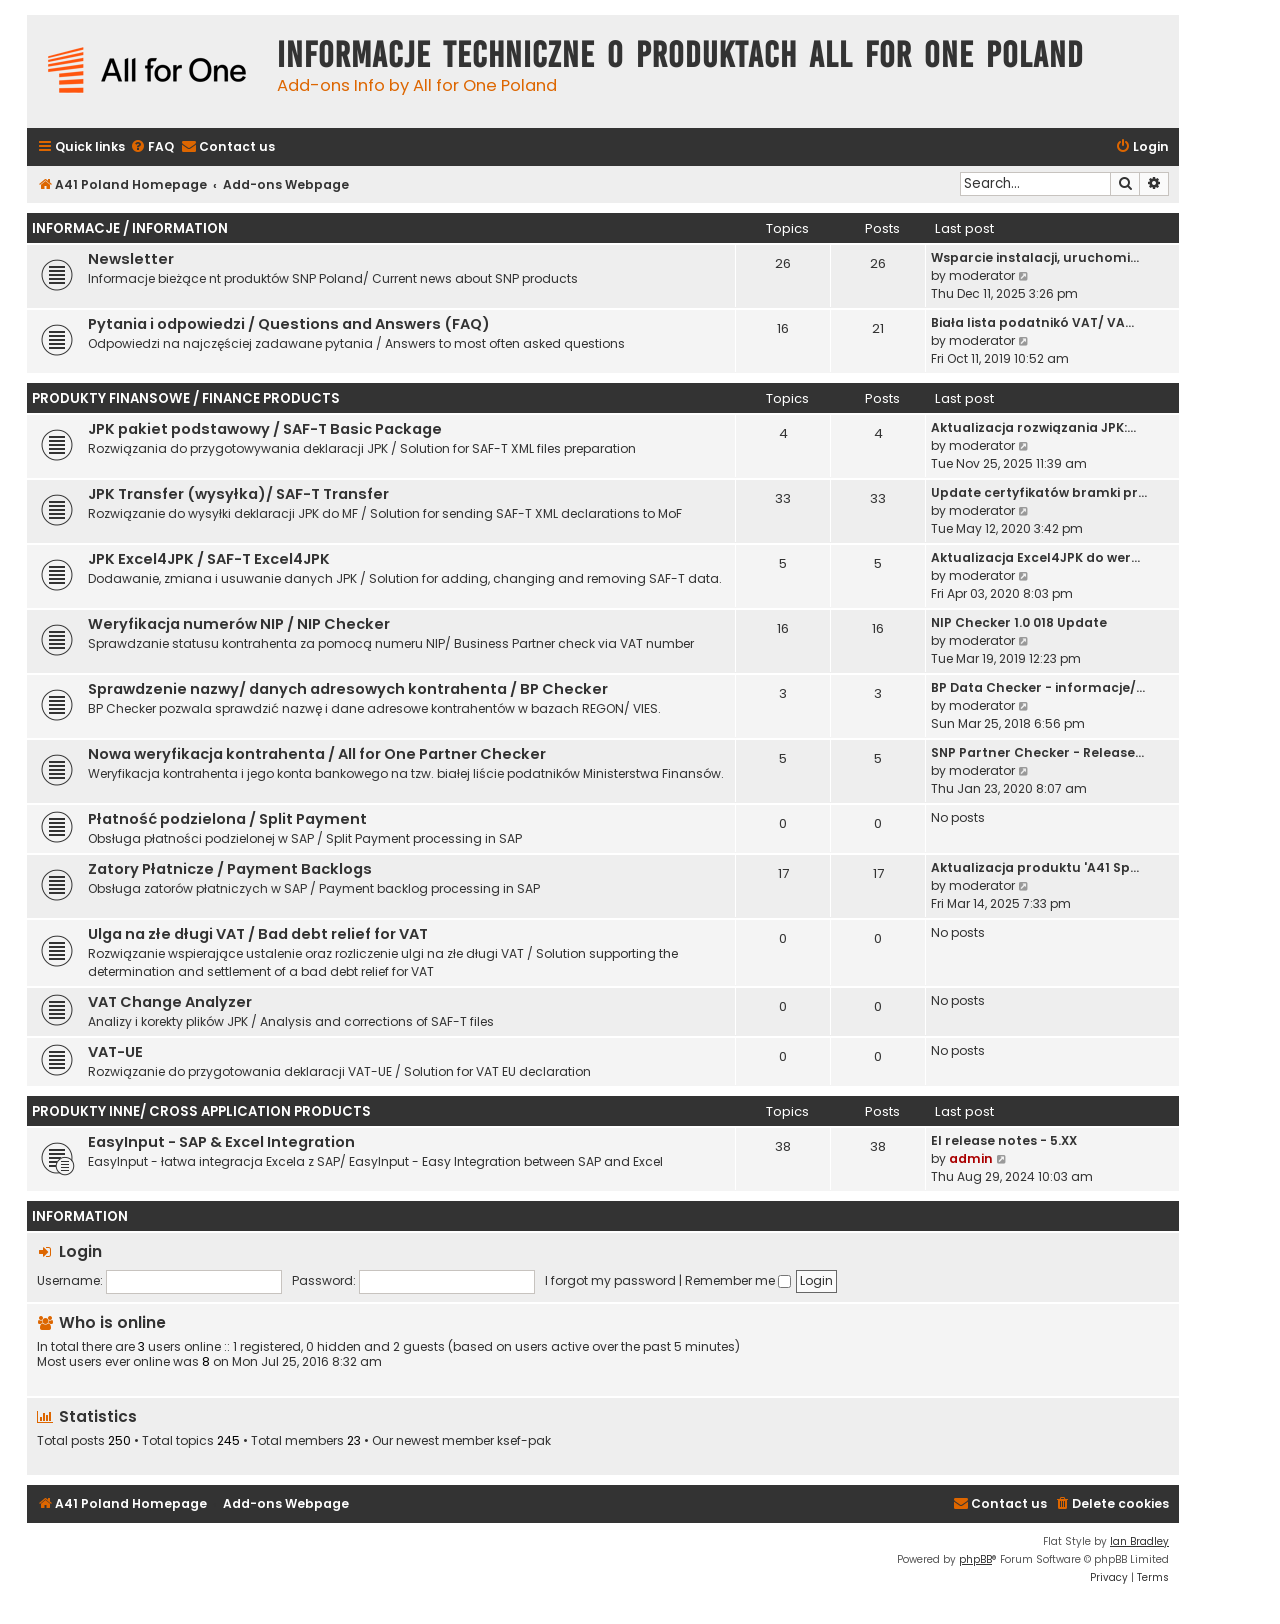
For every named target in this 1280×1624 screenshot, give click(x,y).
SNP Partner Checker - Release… (1037, 752)
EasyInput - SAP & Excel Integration (221, 1142)
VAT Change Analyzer (170, 1002)
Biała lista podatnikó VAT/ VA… (1032, 322)
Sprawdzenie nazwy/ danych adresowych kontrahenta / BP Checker (348, 689)
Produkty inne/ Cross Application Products (201, 1111)
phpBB (975, 1559)
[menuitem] (152, 147)
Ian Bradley (1139, 1541)
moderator (982, 275)
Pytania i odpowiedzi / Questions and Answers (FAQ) (289, 324)
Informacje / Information (130, 228)
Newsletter (131, 259)
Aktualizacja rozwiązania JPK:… (1033, 427)
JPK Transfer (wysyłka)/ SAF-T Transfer (238, 494)
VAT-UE (115, 1052)
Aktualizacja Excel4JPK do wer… (1035, 557)
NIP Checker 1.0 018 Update (1019, 622)
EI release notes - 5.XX (1004, 1140)
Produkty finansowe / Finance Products (186, 398)
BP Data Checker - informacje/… (1038, 687)
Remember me (738, 1280)
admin (971, 1158)
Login (80, 1251)
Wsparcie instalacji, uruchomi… (1035, 257)
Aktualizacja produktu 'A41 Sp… (1035, 867)
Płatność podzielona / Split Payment (227, 819)
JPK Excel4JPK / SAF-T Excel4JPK (209, 559)
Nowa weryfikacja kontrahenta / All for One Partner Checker (317, 754)
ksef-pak (524, 1441)
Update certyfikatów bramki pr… (1039, 492)
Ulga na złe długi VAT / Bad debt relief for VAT (258, 934)
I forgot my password (610, 1280)
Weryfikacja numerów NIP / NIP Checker (239, 624)
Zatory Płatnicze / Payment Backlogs (230, 869)
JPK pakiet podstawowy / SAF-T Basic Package (265, 429)
